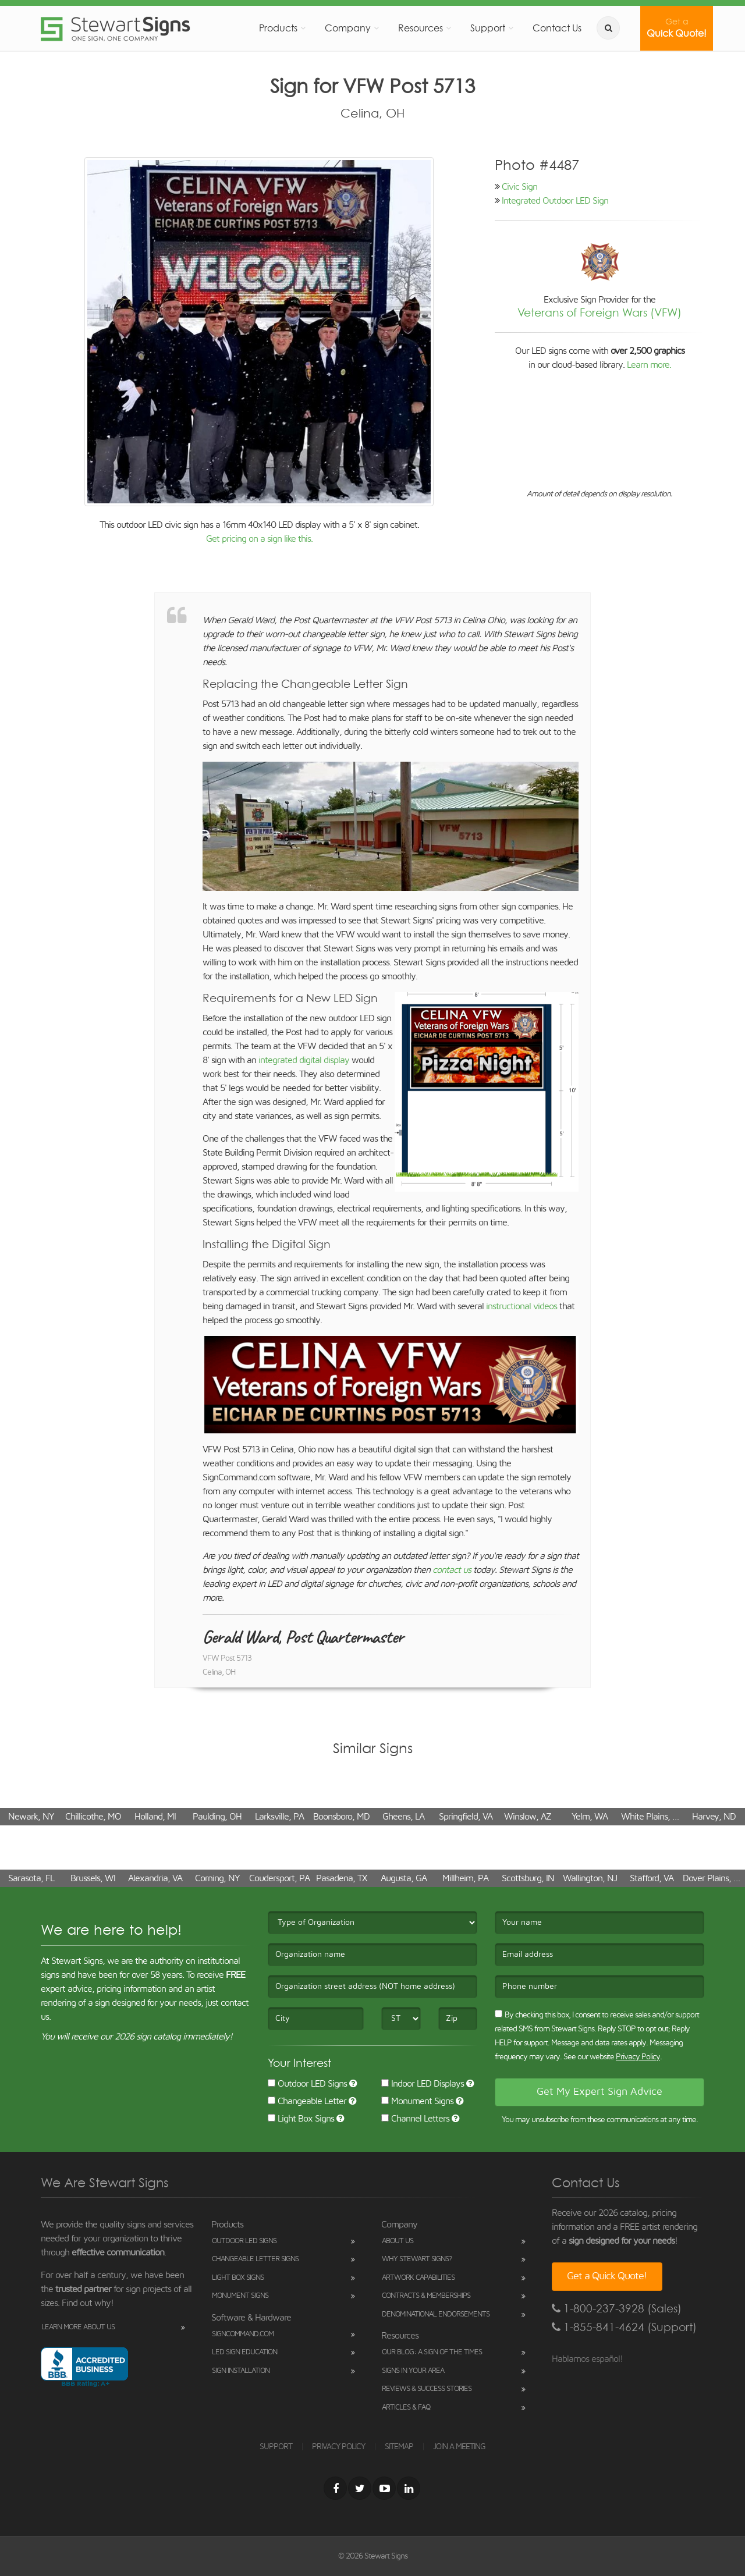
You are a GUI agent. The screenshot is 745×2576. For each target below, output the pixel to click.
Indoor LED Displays (422, 2083)
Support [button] (487, 28)
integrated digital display (303, 1060)
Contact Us (557, 28)
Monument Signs (417, 2101)
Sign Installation (240, 2371)
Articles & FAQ (406, 2407)
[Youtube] (384, 2488)
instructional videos (521, 1306)
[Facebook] (335, 2488)
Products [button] (278, 28)
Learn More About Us (78, 2327)
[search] (608, 28)
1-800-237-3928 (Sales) (617, 2308)
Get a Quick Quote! (607, 2276)
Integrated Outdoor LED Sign (555, 200)
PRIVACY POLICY (338, 2447)
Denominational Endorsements (435, 2314)
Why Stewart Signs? (417, 2259)
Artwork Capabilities (418, 2278)
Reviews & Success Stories (426, 2389)
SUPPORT (276, 2447)
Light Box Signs (301, 2118)
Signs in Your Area (413, 2371)
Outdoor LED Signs (307, 2083)
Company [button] (348, 28)
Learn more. (649, 364)
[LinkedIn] (408, 2488)
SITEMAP (399, 2447)
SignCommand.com (243, 2334)
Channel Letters (415, 2118)
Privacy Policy (638, 2057)
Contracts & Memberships (426, 2296)
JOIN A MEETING (459, 2447)
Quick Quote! (677, 28)
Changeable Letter (307, 2101)
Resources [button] (420, 28)
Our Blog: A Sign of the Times (432, 2352)
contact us (451, 1570)
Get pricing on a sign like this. (259, 538)
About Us (397, 2241)
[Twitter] (359, 2488)
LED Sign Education (244, 2352)
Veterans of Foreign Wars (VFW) (599, 312)
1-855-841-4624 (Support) (624, 2327)
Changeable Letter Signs (255, 2259)
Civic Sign (519, 186)
